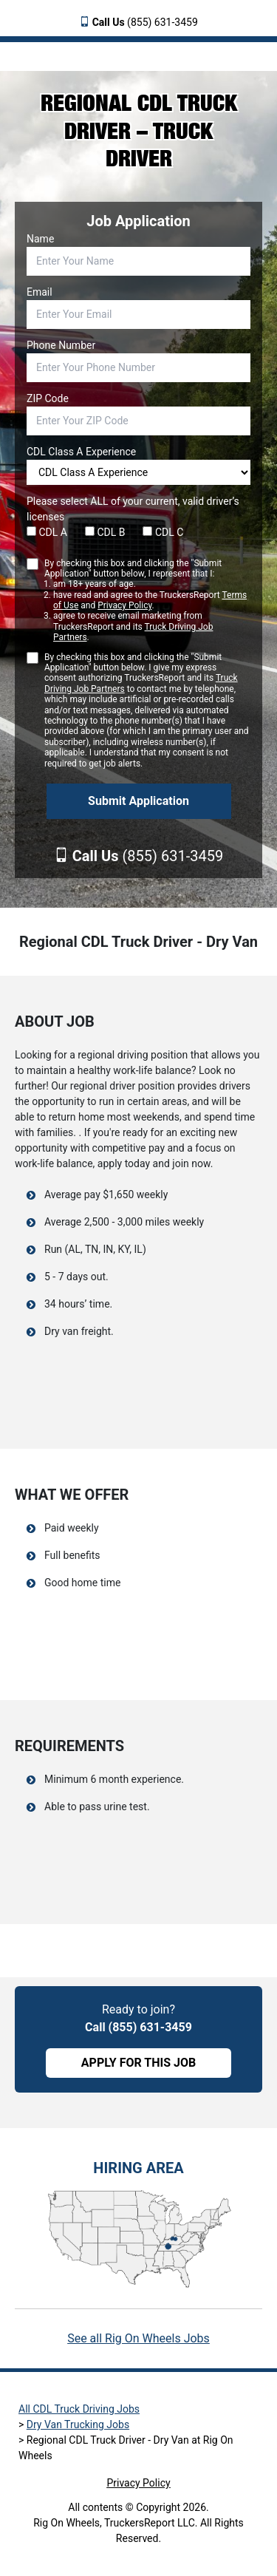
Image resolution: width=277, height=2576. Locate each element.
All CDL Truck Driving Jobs (79, 2409)
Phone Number (61, 345)
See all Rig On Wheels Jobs (138, 2338)
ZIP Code (48, 398)
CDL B (105, 532)
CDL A (47, 532)
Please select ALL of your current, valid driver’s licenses (133, 509)
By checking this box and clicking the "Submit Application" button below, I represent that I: (147, 600)
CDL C (163, 532)
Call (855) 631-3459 (138, 2027)
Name (40, 239)
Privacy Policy (124, 605)
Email (39, 292)
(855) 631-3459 (145, 22)
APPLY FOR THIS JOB (138, 2063)
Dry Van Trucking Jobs (78, 2424)
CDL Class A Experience (81, 452)
